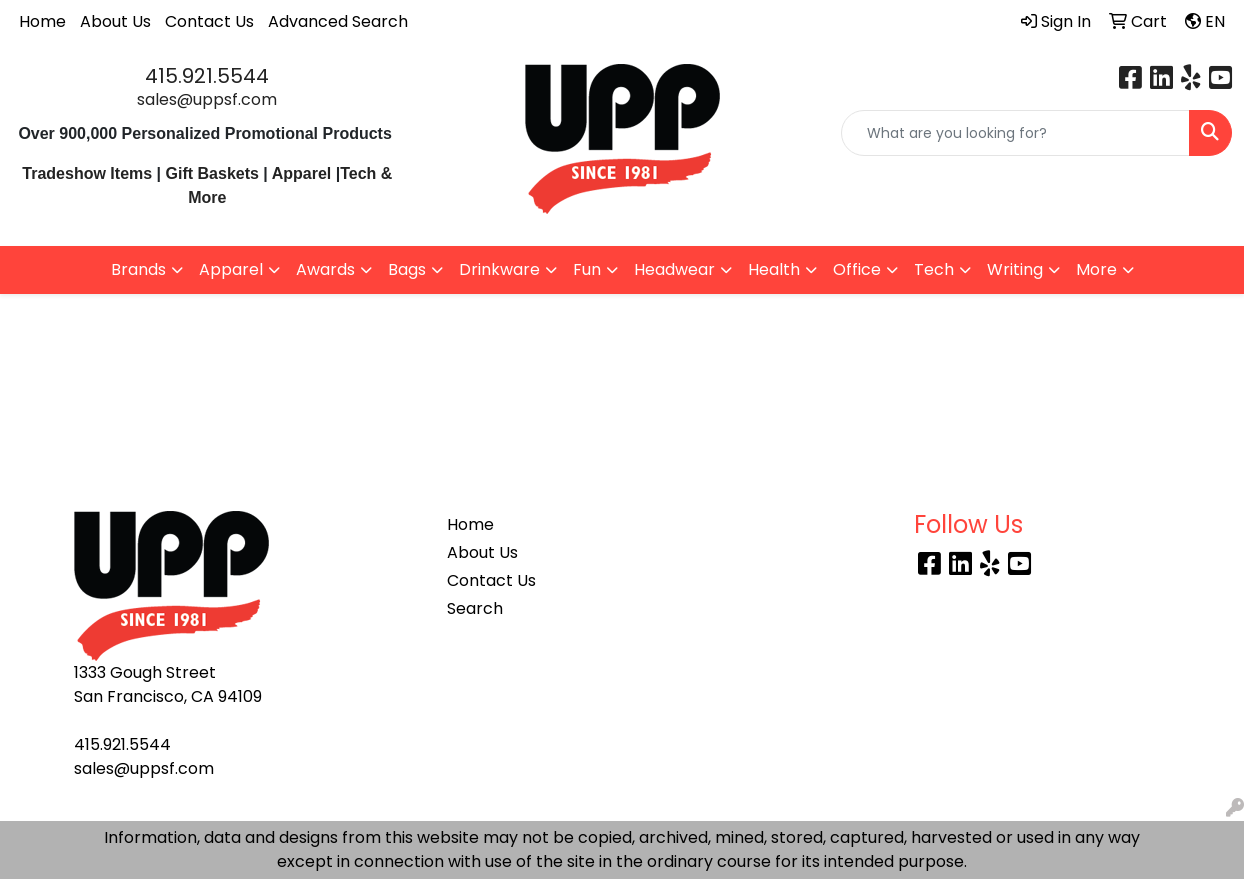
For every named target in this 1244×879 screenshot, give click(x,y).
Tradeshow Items (87, 173)
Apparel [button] (231, 269)
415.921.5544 (207, 76)
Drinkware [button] (499, 269)
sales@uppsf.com (207, 99)
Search (475, 608)
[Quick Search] (1015, 133)
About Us (115, 21)
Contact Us (209, 21)
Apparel (304, 173)
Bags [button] (407, 269)
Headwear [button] (674, 269)
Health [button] (774, 269)
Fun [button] (587, 269)
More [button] (1096, 269)
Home (42, 21)
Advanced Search (338, 21)
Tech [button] (934, 269)
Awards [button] (325, 269)
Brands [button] (138, 269)
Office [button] (857, 269)
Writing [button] (1015, 269)
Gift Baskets (212, 173)
